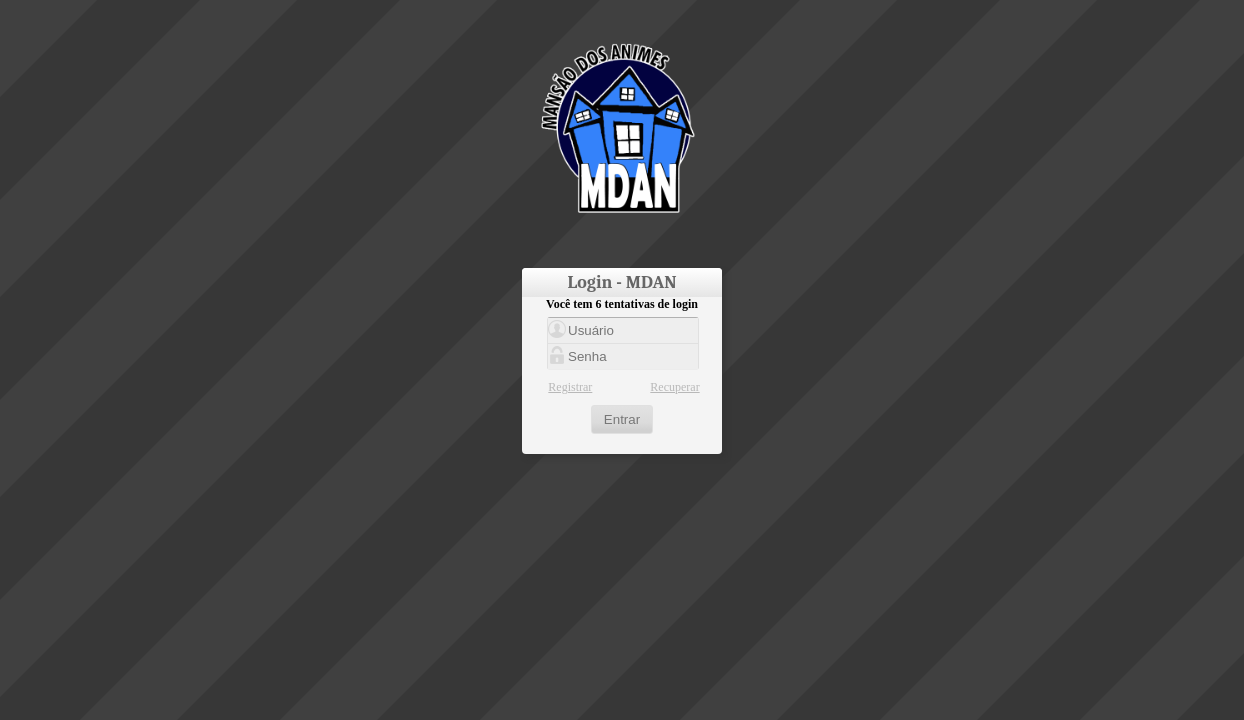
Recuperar (674, 387)
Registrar (570, 387)
